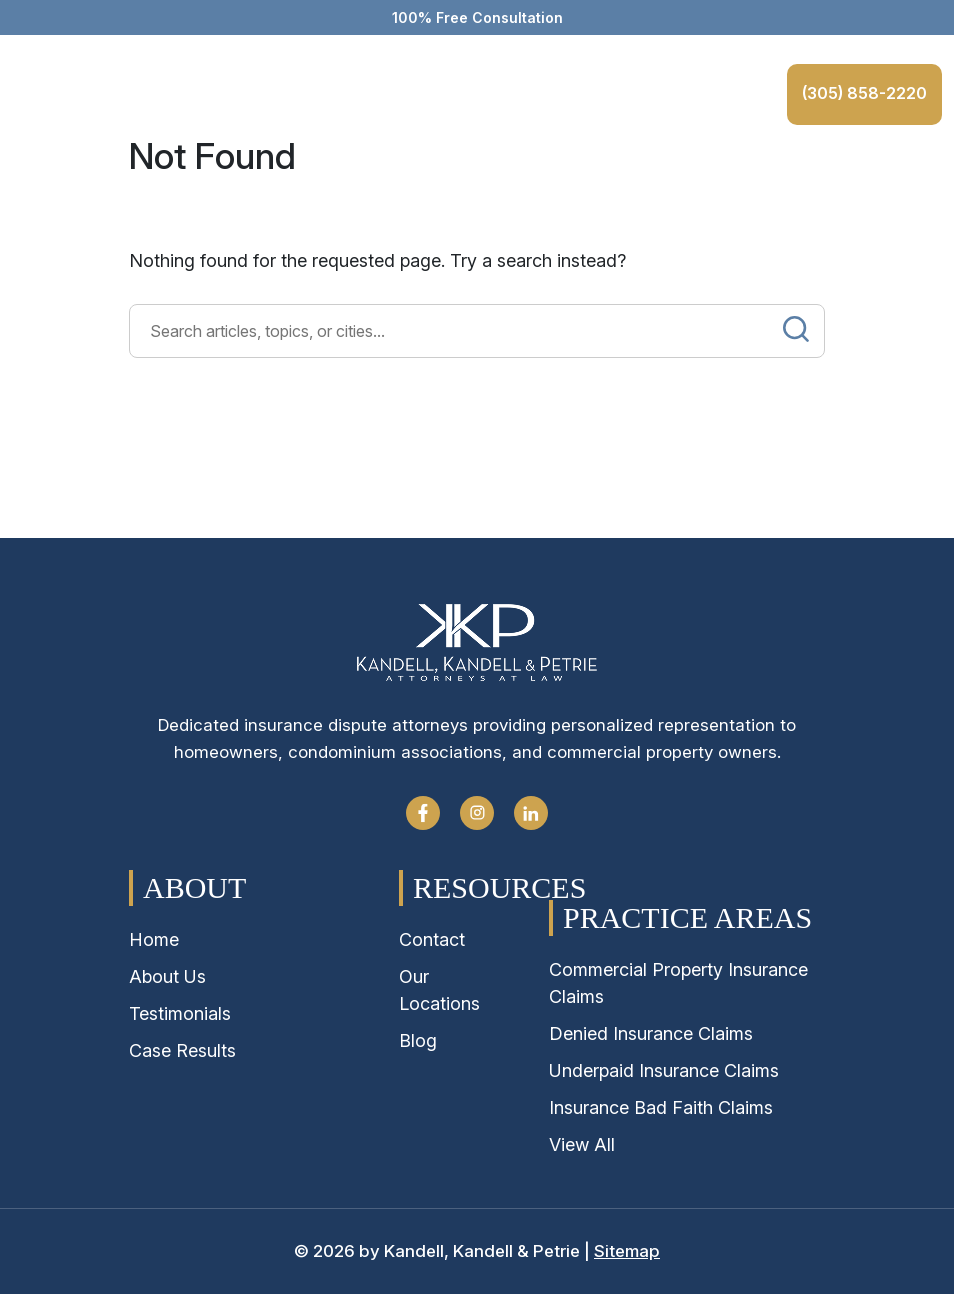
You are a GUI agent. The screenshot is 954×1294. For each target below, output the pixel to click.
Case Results (182, 1050)
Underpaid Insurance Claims (664, 1070)
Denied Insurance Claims (651, 1033)
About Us (167, 976)
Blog (418, 1040)
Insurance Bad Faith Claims (661, 1107)
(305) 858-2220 (861, 93)
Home (154, 939)
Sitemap (627, 1251)
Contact (432, 939)
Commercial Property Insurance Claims (678, 983)
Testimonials (180, 1013)
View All (582, 1144)
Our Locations (439, 990)
